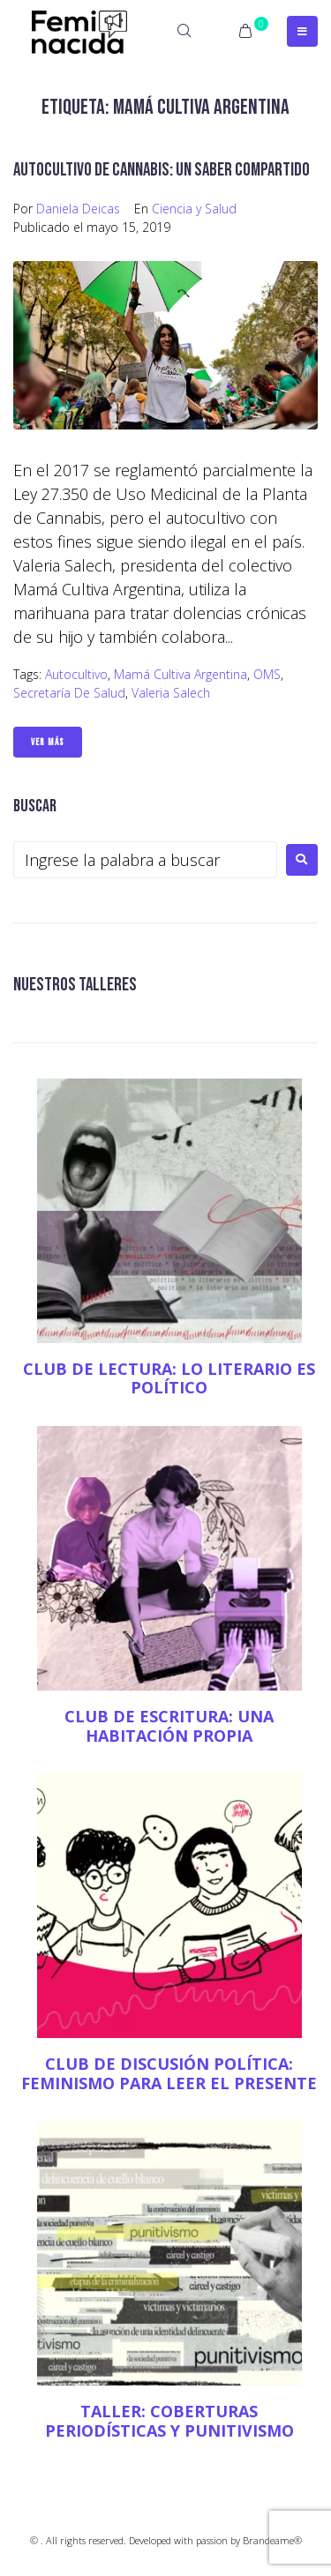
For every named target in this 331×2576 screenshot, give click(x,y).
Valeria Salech (171, 692)
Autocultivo (76, 674)
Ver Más (47, 742)
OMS (267, 674)
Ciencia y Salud (194, 208)
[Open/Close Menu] (302, 31)
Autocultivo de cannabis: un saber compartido (161, 170)
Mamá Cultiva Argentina (180, 674)
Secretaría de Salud (69, 692)
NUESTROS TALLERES (75, 985)
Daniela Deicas (78, 208)
